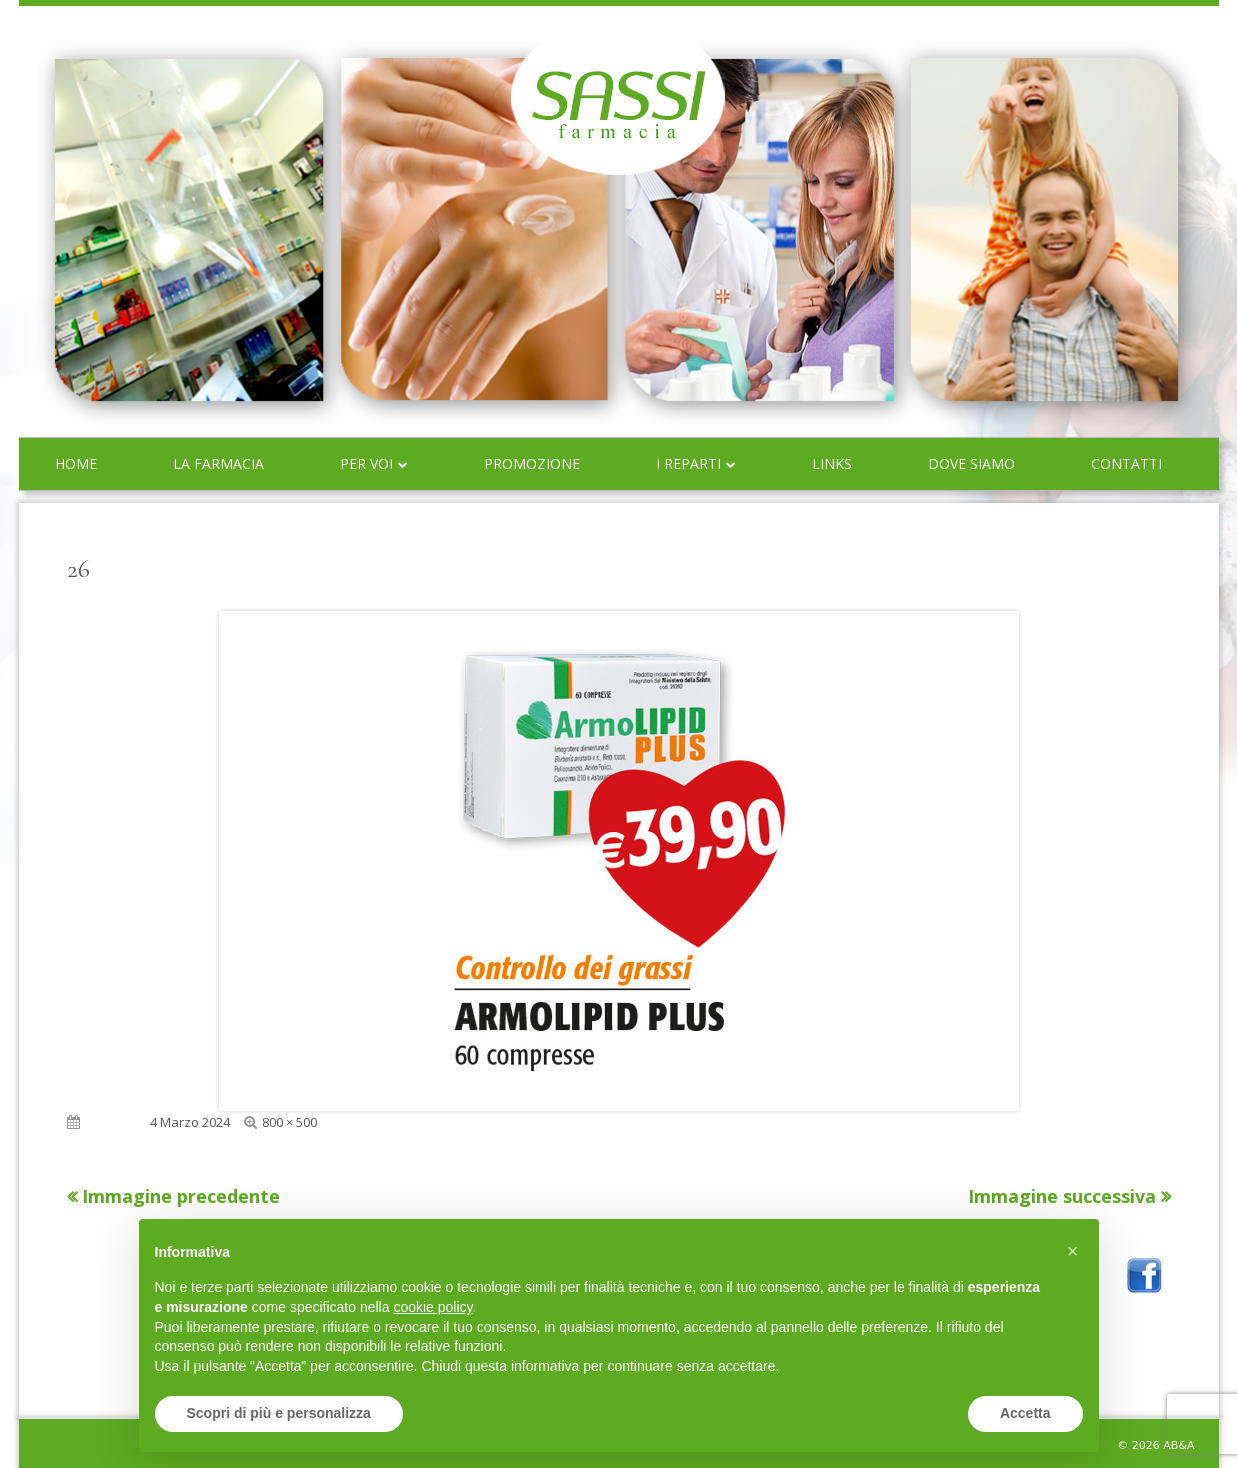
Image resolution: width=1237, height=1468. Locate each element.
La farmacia (218, 463)
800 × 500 (289, 1122)
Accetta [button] (1025, 1413)
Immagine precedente (181, 1196)
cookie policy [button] (432, 1307)
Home (76, 463)
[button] (1073, 1251)
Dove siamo (971, 463)
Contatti (1126, 463)
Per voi (366, 463)
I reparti (688, 463)
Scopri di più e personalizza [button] (279, 1413)
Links (832, 463)
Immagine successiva (1062, 1196)
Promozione (532, 463)
